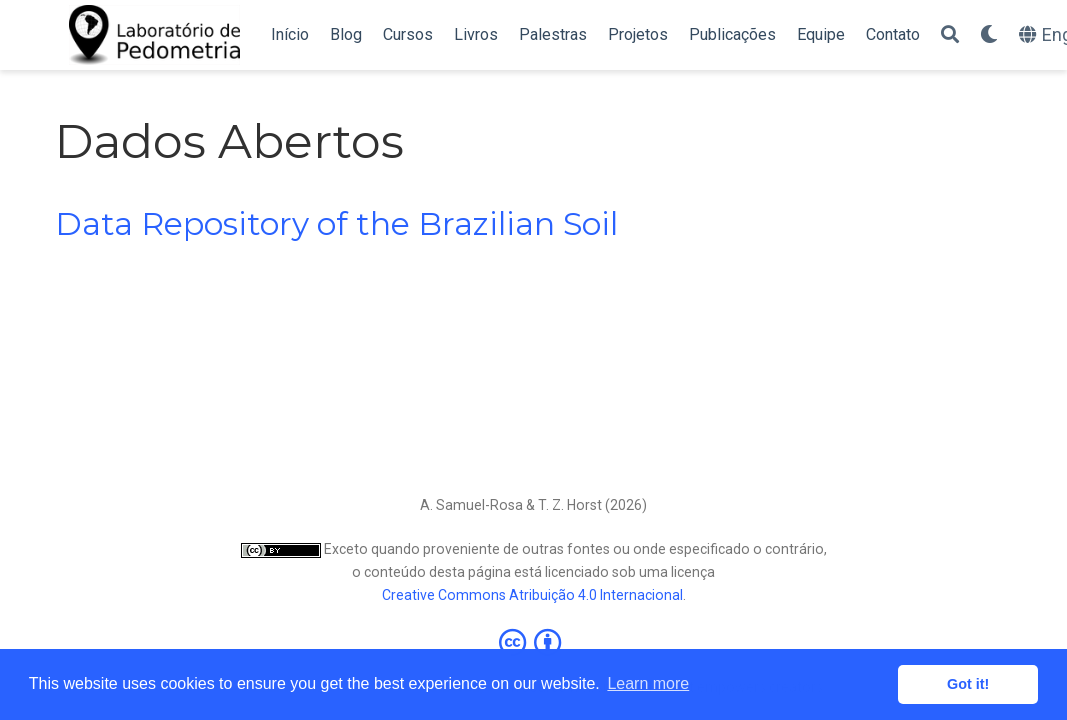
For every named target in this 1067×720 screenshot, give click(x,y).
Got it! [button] (968, 684)
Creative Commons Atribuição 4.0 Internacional (532, 595)
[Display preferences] (989, 35)
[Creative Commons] (534, 642)
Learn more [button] (648, 683)
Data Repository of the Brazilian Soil (336, 224)
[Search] (950, 35)
